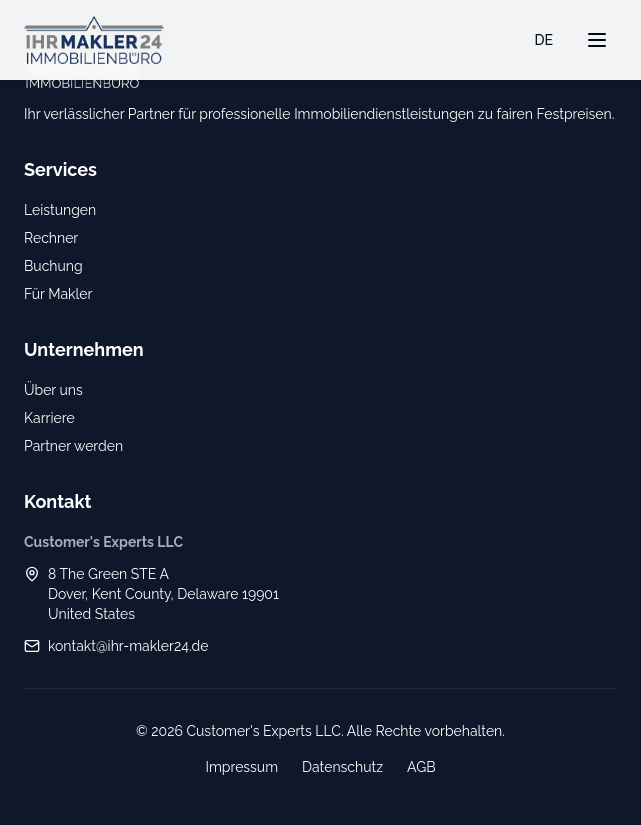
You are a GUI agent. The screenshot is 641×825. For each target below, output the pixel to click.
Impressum (241, 767)
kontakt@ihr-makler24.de (128, 646)
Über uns (53, 390)
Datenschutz (342, 767)
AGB (421, 767)
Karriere (49, 418)
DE (544, 40)
